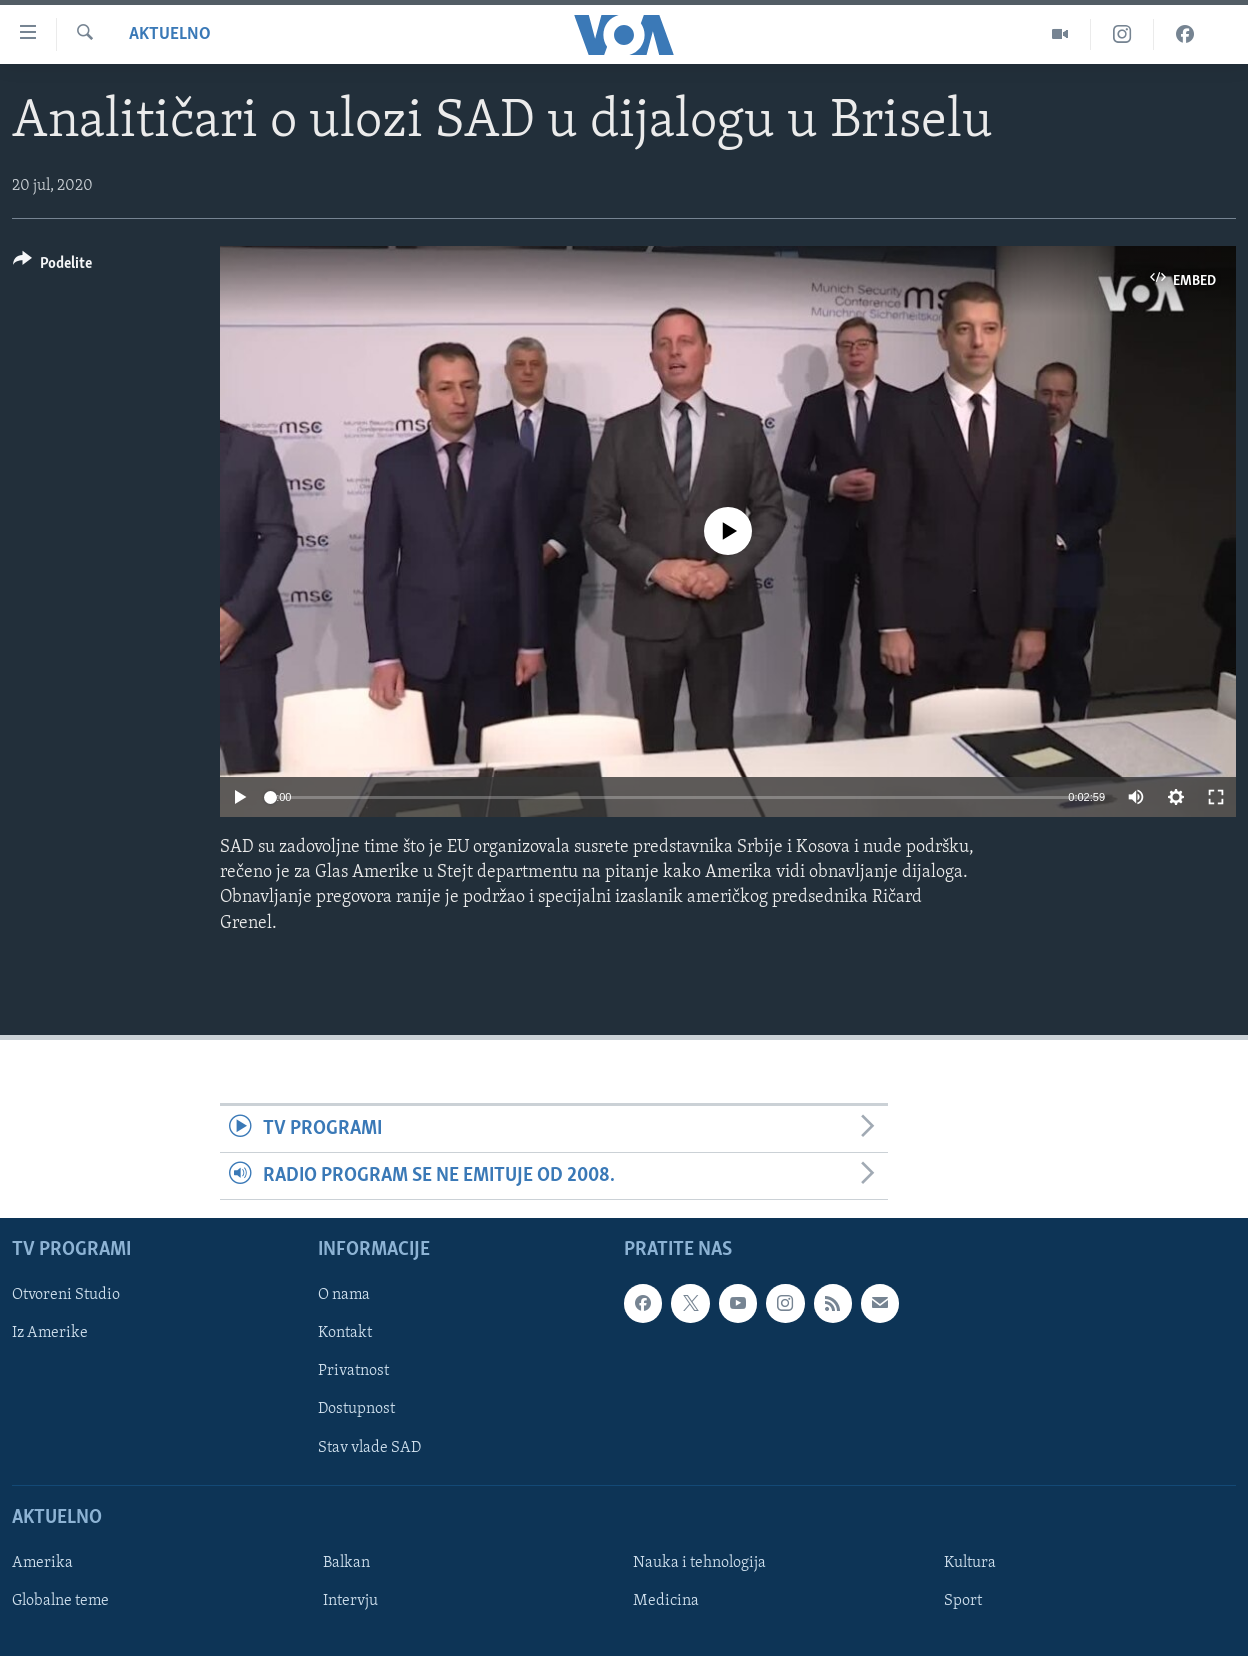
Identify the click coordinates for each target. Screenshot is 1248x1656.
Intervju (350, 1601)
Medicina (666, 1601)
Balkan (346, 1563)
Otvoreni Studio (66, 1296)
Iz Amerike (50, 1334)
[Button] (52, 266)
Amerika (42, 1563)
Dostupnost (356, 1410)
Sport (963, 1601)
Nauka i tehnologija (699, 1563)
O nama (344, 1296)
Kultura (970, 1563)
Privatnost (353, 1372)
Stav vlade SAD (369, 1448)
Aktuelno (170, 34)
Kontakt (345, 1334)
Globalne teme (60, 1601)
